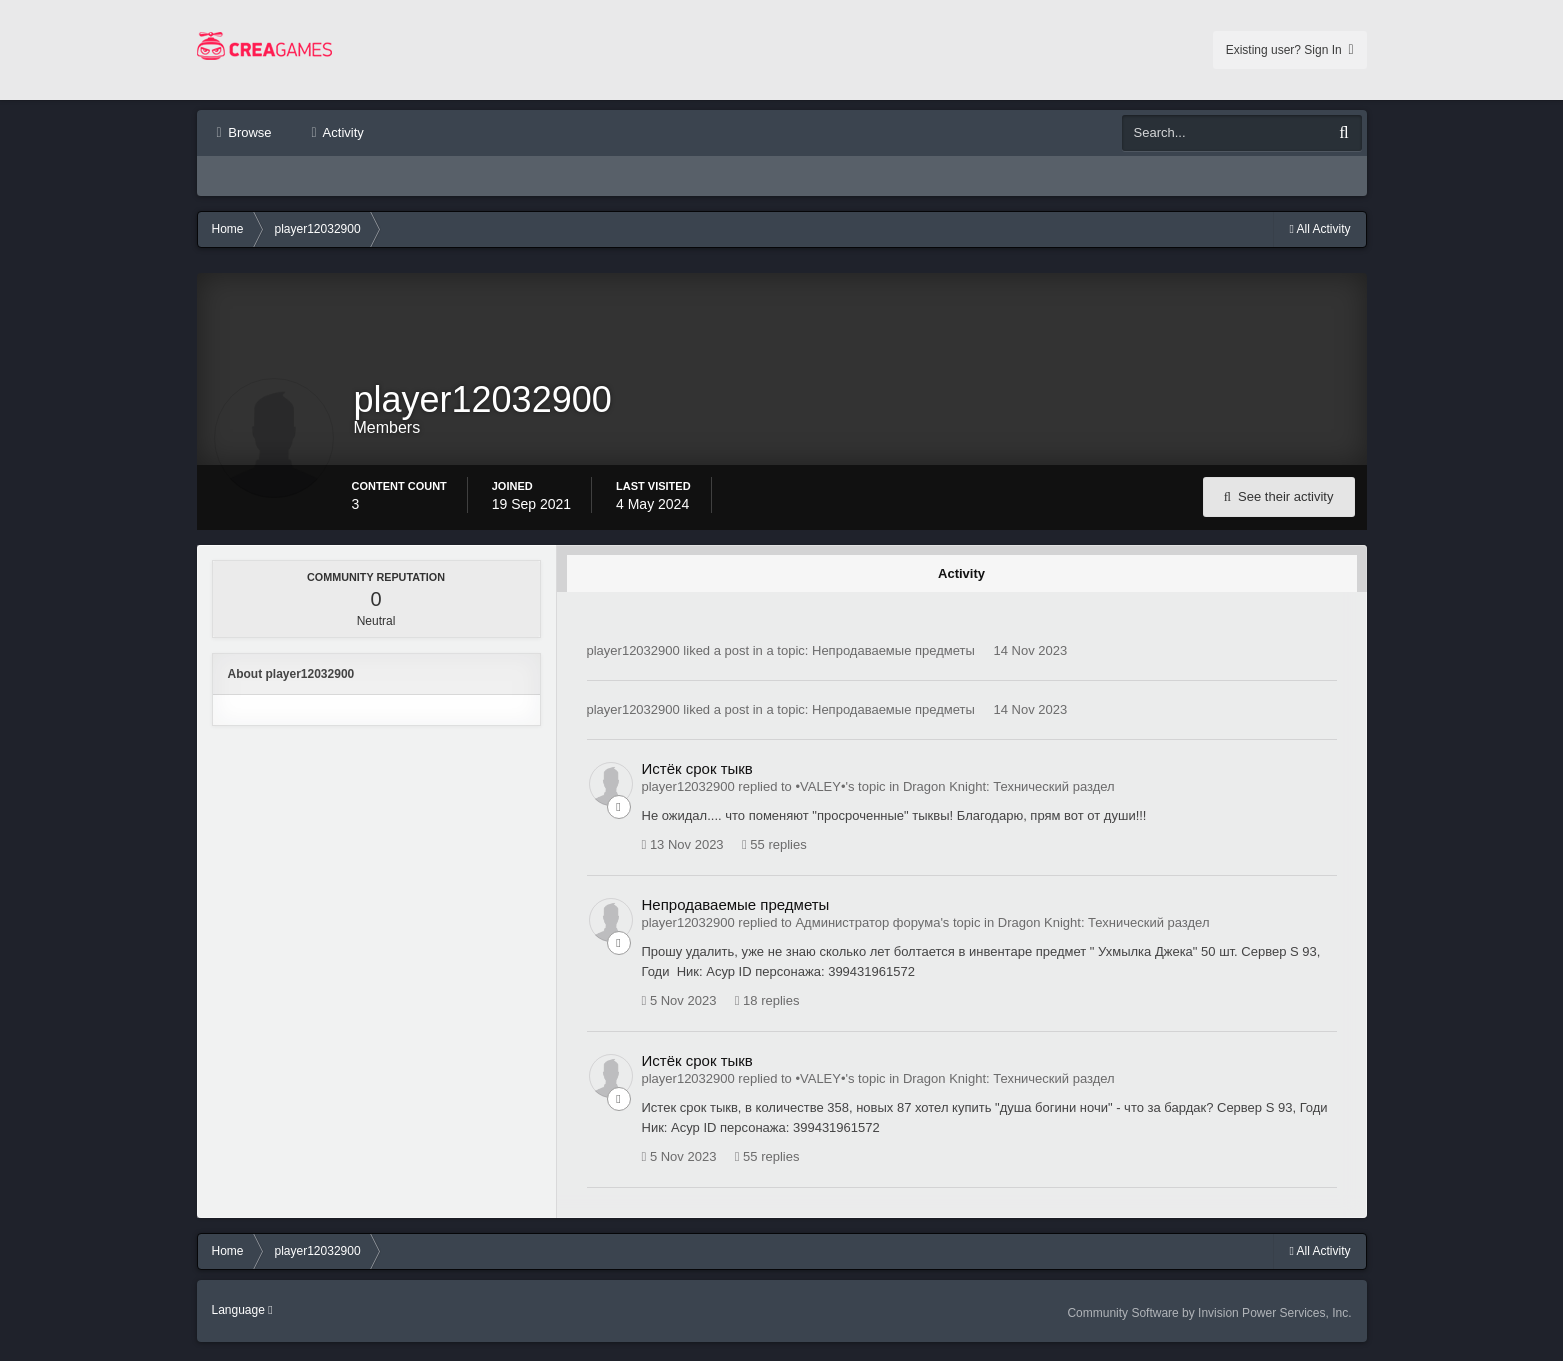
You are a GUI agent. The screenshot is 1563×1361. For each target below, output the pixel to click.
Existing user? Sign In (1290, 50)
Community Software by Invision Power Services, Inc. (1209, 1322)
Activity (342, 132)
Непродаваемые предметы (893, 658)
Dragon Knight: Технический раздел (1009, 794)
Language (242, 1318)
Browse (248, 132)
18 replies (767, 1009)
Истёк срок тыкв (697, 776)
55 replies (774, 853)
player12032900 (633, 658)
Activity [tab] (961, 581)
